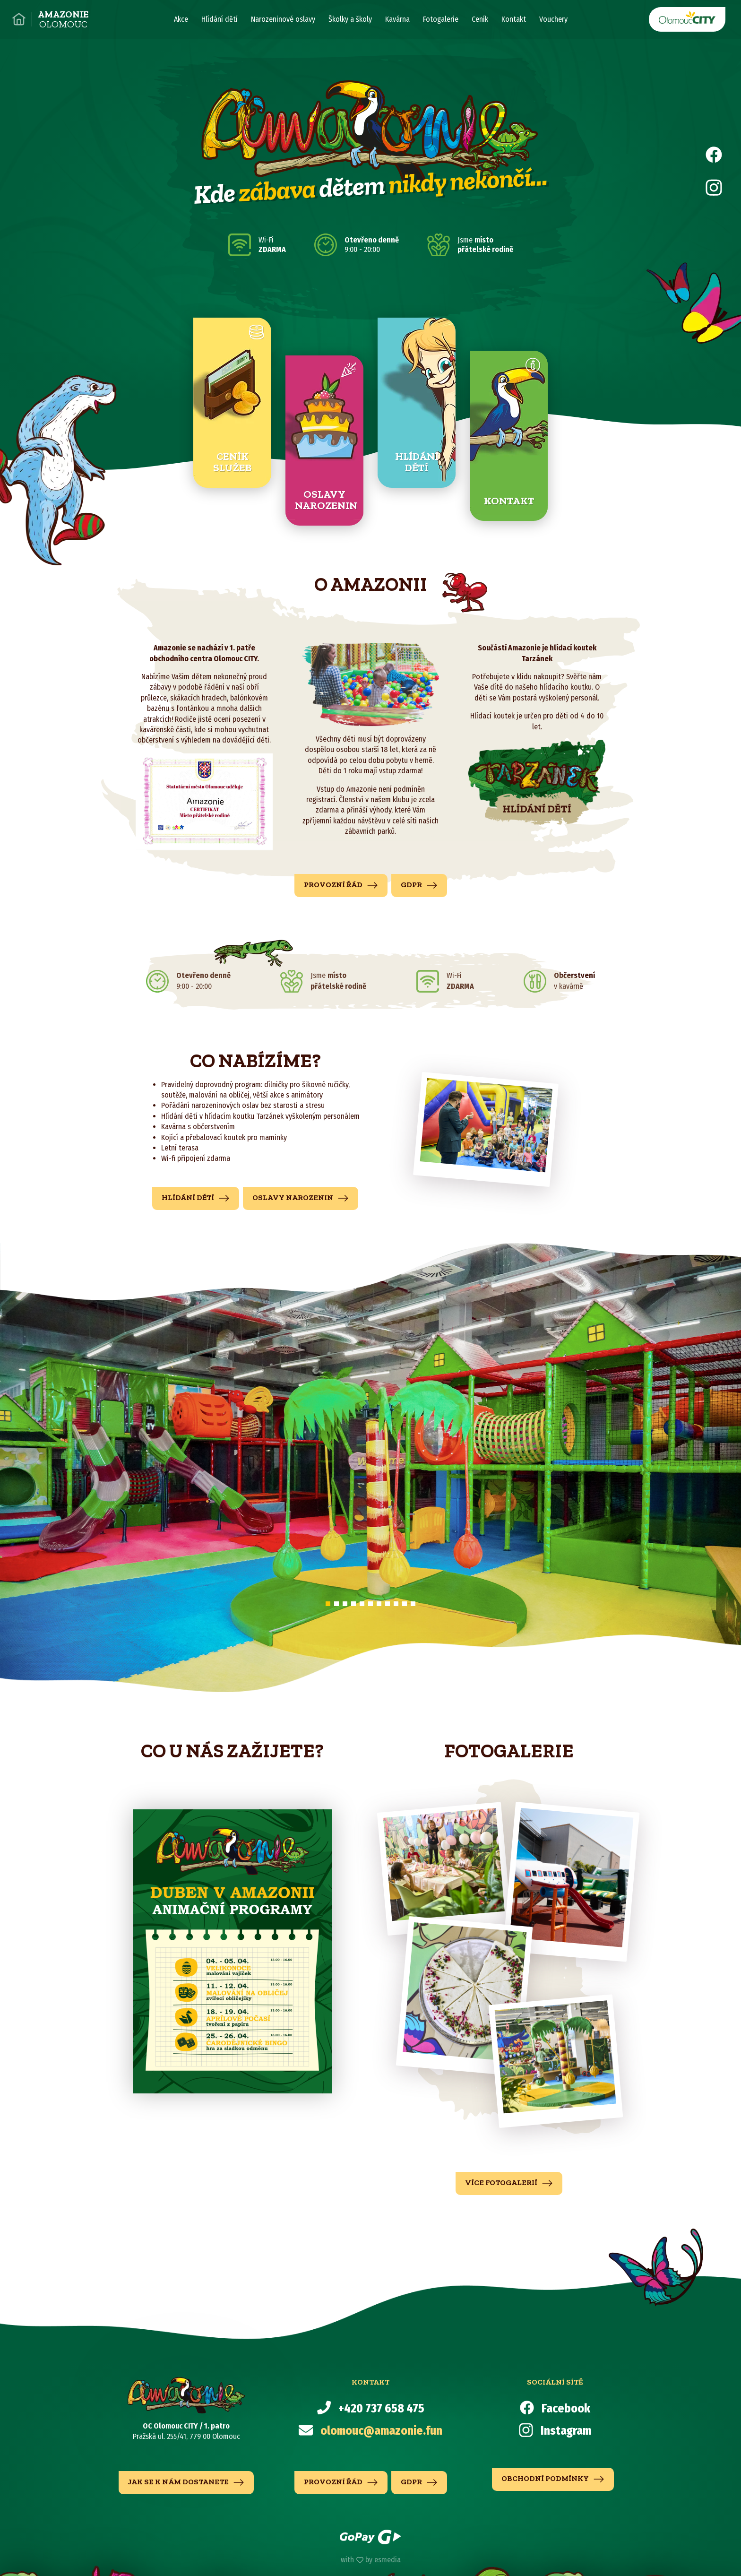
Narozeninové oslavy (283, 19)
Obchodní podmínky (552, 2479)
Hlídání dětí (219, 19)
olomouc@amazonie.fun (381, 2431)
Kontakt (513, 19)
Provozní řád (341, 885)
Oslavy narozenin (300, 1198)
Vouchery (553, 19)
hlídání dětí (196, 1198)
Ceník (480, 19)
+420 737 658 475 (381, 2409)
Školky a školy (350, 19)
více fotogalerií (509, 2183)
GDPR (419, 885)
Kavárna (397, 19)
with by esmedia (371, 2559)
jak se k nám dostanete (186, 2482)
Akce (181, 19)
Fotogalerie (440, 19)
